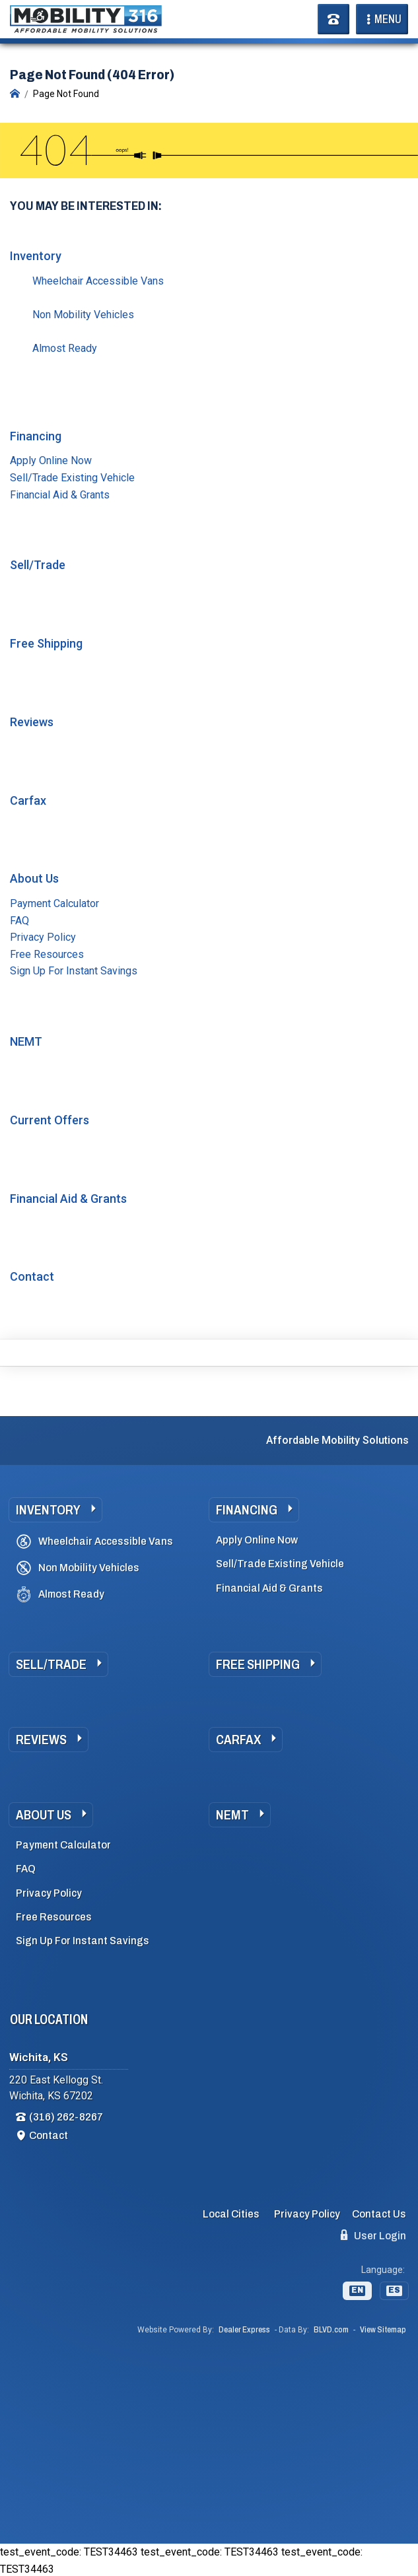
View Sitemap (383, 2329)
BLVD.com (331, 2329)
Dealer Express (244, 2329)
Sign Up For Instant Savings (73, 971)
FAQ (19, 920)
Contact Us (379, 2214)
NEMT (26, 1041)
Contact (32, 1276)
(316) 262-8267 (66, 2117)
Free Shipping (46, 643)
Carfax (28, 800)
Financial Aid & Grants (60, 495)
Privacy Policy (43, 937)
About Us (34, 878)
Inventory (35, 256)
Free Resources (47, 954)
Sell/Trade (37, 565)
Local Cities (231, 2214)
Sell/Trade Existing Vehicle (72, 477)
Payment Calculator (54, 903)
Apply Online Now (51, 460)
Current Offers (49, 1120)
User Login (373, 2235)
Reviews (31, 722)
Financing (35, 436)
